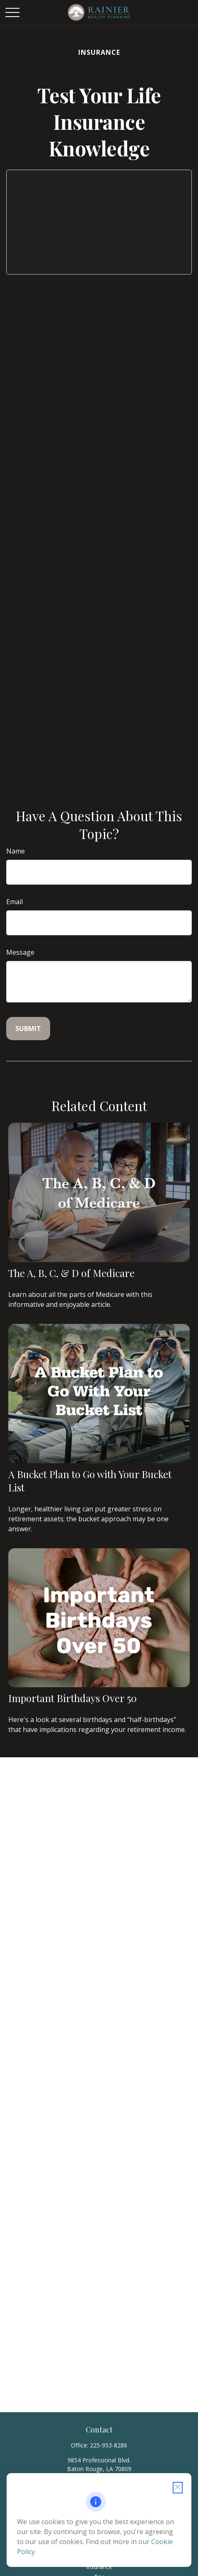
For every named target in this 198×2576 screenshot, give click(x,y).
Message (20, 952)
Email (14, 901)
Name (15, 851)
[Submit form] (28, 1028)
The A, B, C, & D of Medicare (71, 1272)
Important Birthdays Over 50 (72, 1698)
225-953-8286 (108, 2445)
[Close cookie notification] (177, 2488)
